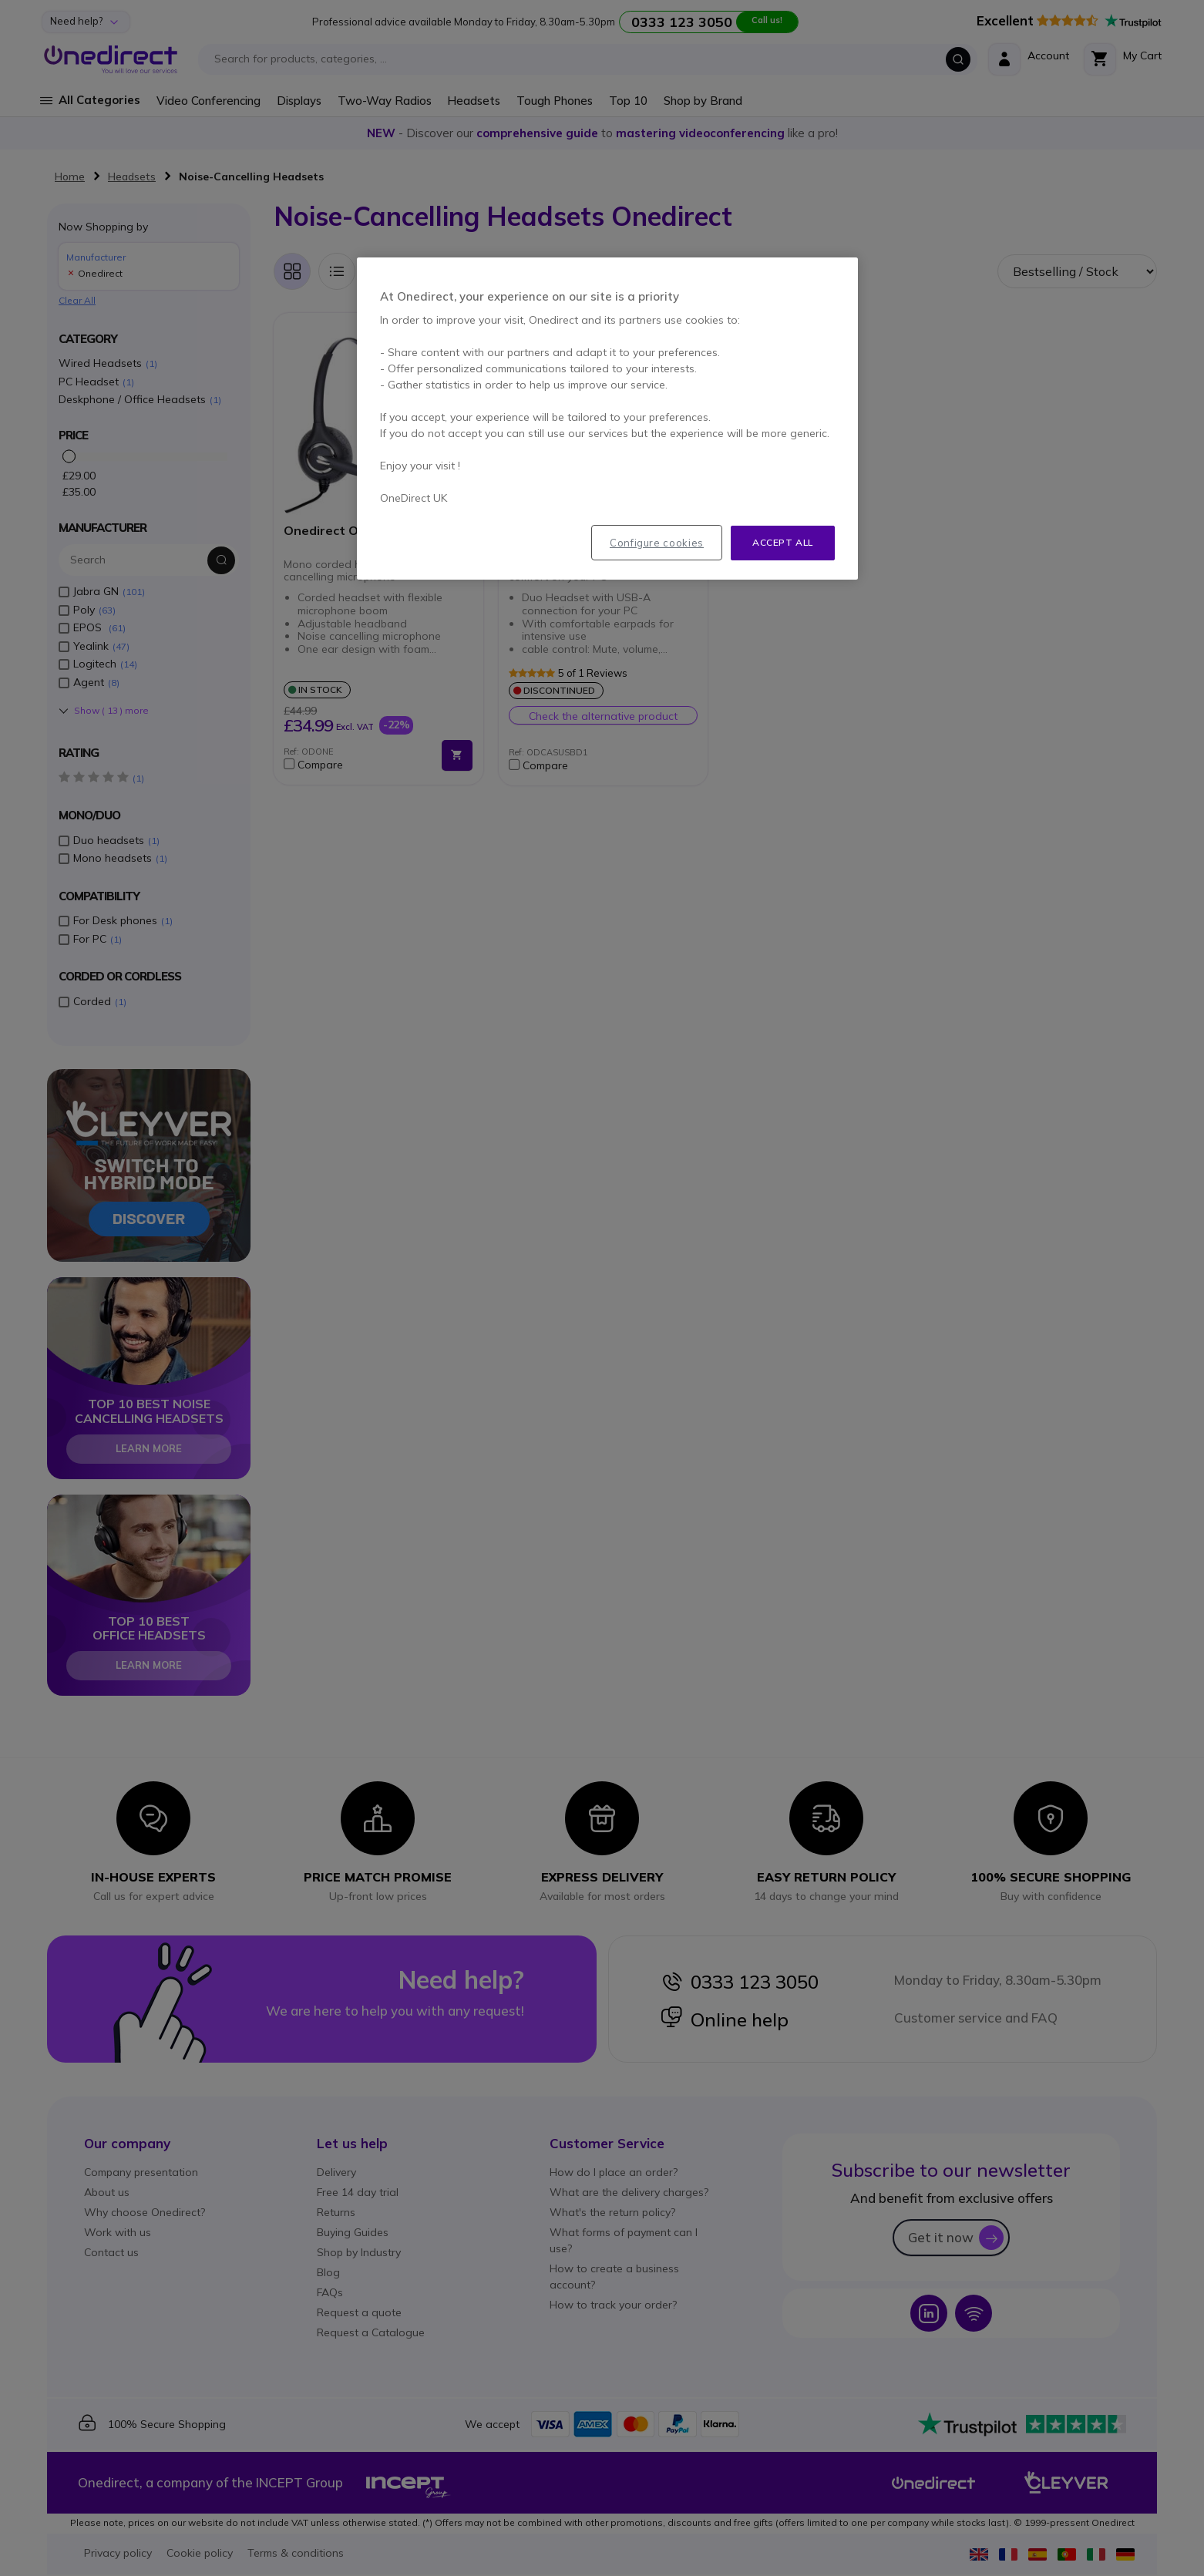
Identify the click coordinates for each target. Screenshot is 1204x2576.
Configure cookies (657, 542)
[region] (607, 418)
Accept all (782, 542)
